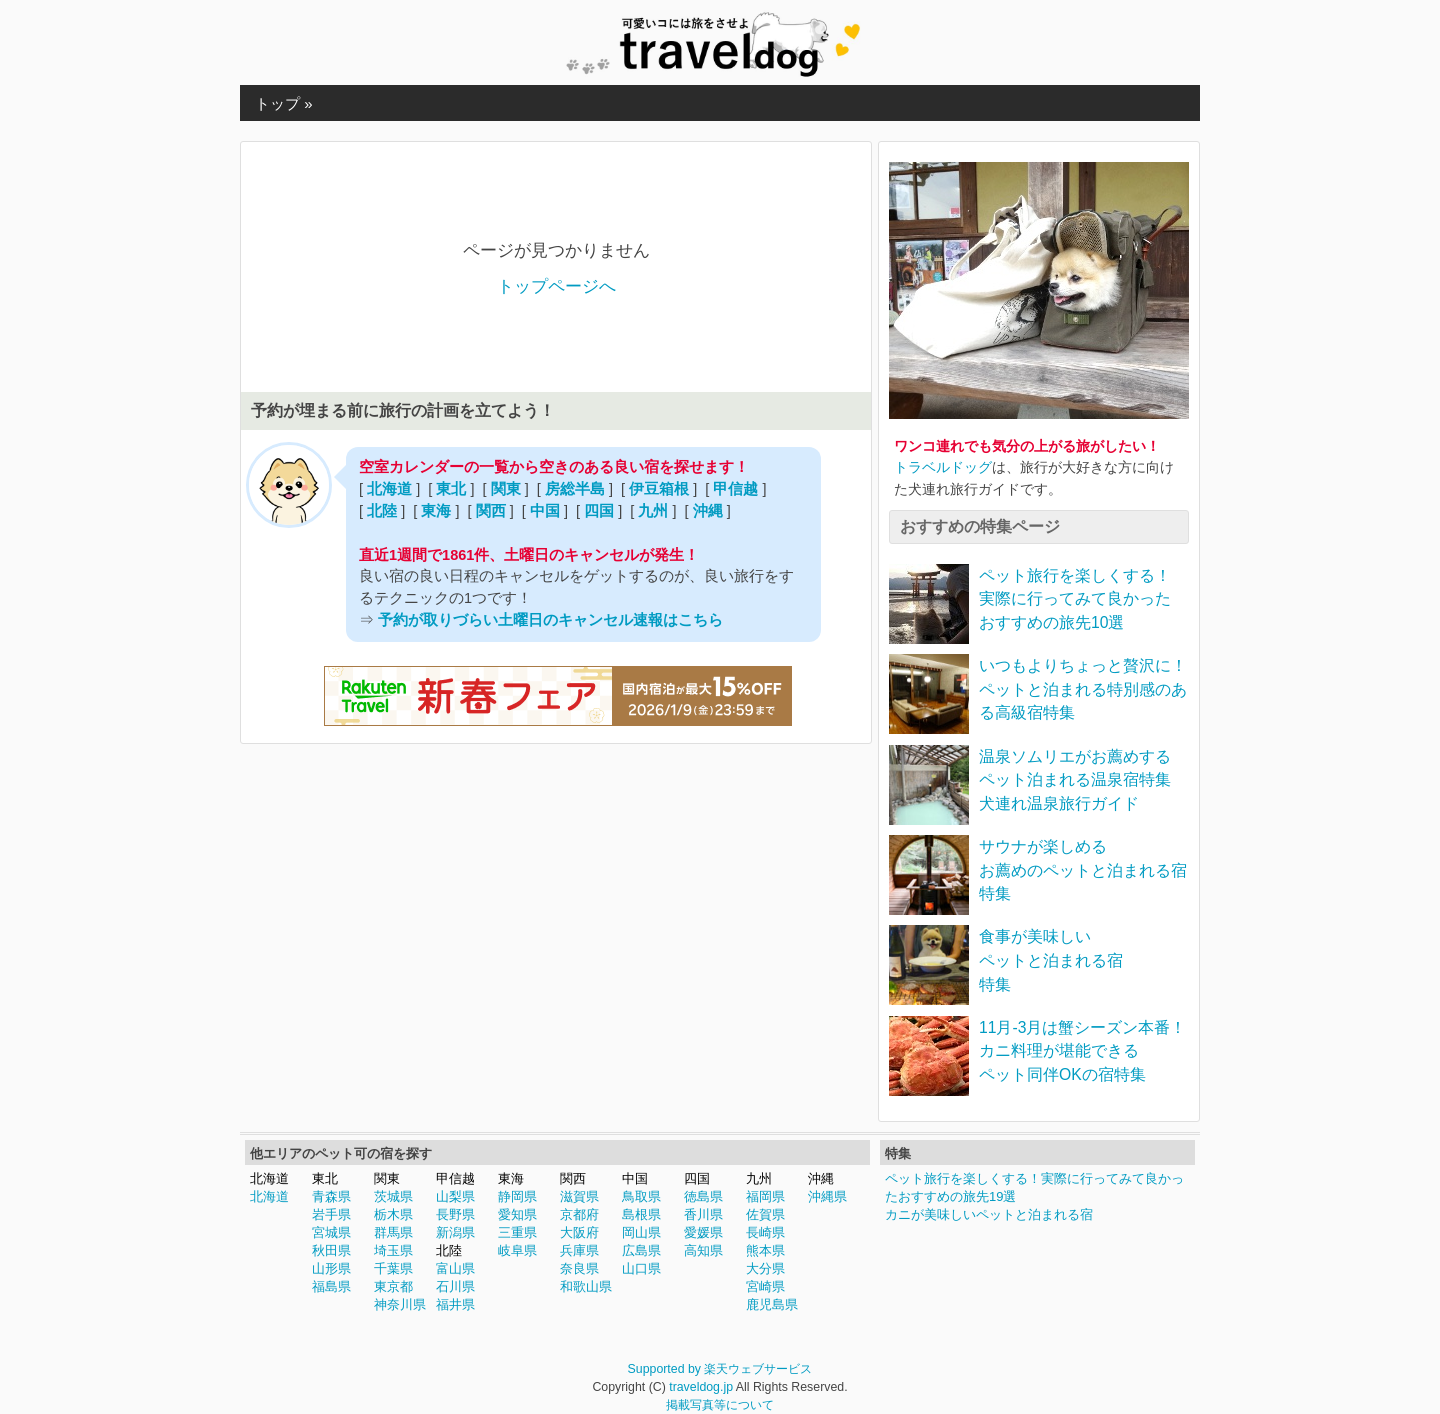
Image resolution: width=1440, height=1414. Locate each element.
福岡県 (765, 1196)
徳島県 (703, 1196)
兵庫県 (579, 1250)
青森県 (331, 1196)
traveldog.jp (701, 1387)
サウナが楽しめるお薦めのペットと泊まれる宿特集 (1083, 870)
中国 (545, 511)
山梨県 (455, 1196)
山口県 (641, 1268)
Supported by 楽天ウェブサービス (720, 1369)
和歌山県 (586, 1286)
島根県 (641, 1214)
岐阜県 (517, 1250)
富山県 (455, 1268)
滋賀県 (579, 1196)
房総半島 (575, 489)
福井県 (455, 1304)
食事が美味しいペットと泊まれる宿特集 (1051, 960)
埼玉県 (393, 1250)
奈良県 (579, 1268)
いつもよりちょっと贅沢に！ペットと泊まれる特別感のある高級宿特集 (1083, 689)
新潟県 (455, 1232)
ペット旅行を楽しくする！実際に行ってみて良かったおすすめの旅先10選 (1075, 599)
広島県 (641, 1250)
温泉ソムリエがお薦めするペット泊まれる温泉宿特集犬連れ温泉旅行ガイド (1075, 780)
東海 (436, 511)
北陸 (382, 511)
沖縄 (708, 511)
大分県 (765, 1268)
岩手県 (331, 1214)
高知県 (703, 1250)
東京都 (393, 1286)
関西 (491, 511)
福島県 (331, 1286)
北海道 (389, 489)
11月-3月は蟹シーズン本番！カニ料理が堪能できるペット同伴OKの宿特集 (1082, 1051)
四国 (599, 511)
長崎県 (765, 1232)
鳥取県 (641, 1196)
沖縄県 (827, 1196)
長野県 (455, 1214)
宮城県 (331, 1232)
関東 (506, 489)
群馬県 (393, 1232)
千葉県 (393, 1268)
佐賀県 (765, 1214)
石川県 (455, 1286)
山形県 (331, 1268)
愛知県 (517, 1214)
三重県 (517, 1232)
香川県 (703, 1214)
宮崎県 (765, 1286)
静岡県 (517, 1196)
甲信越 (735, 489)
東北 (451, 489)
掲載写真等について (720, 1405)
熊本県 (765, 1250)
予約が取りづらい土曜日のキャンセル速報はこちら (550, 620)
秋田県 (331, 1250)
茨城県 (393, 1196)
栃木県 (393, 1214)
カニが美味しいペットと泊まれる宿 (989, 1214)
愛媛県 (703, 1232)
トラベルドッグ (943, 467)
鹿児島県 (772, 1304)
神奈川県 (400, 1304)
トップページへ (556, 286)
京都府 (579, 1214)
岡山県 (641, 1232)
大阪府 (579, 1232)
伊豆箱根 (659, 489)
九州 (653, 511)
